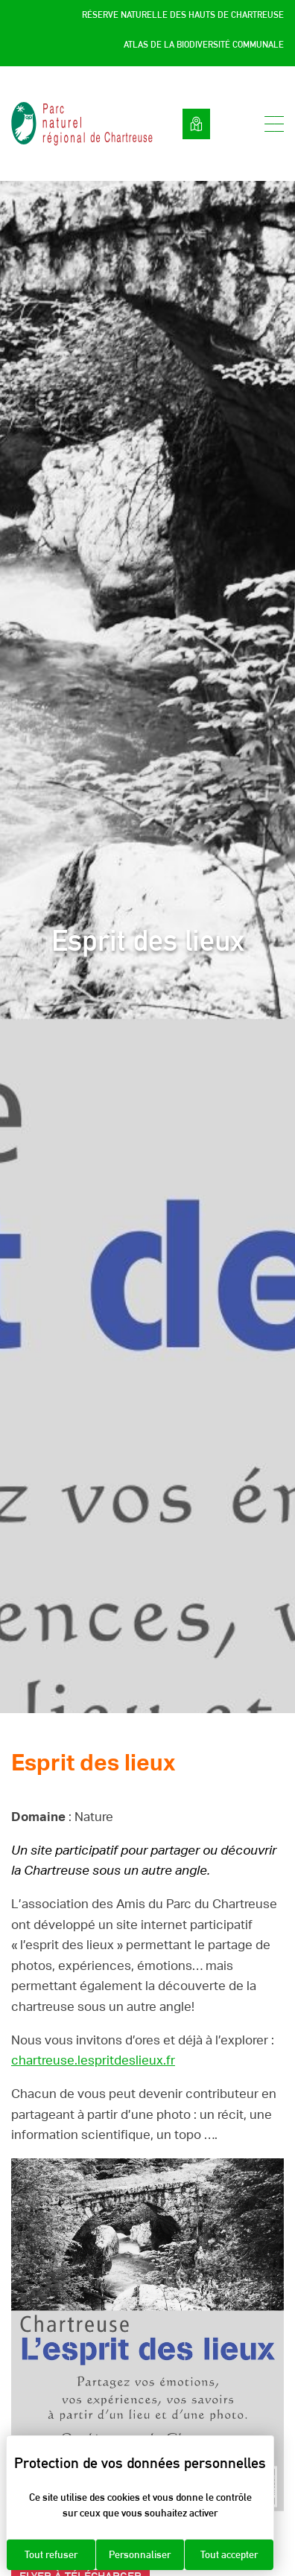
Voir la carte (196, 124)
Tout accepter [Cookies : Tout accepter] (229, 2554)
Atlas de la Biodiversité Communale (204, 44)
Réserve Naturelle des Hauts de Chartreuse (183, 15)
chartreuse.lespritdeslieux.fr (93, 2060)
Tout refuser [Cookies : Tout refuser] (51, 2554)
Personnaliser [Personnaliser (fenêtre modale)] (140, 2554)
